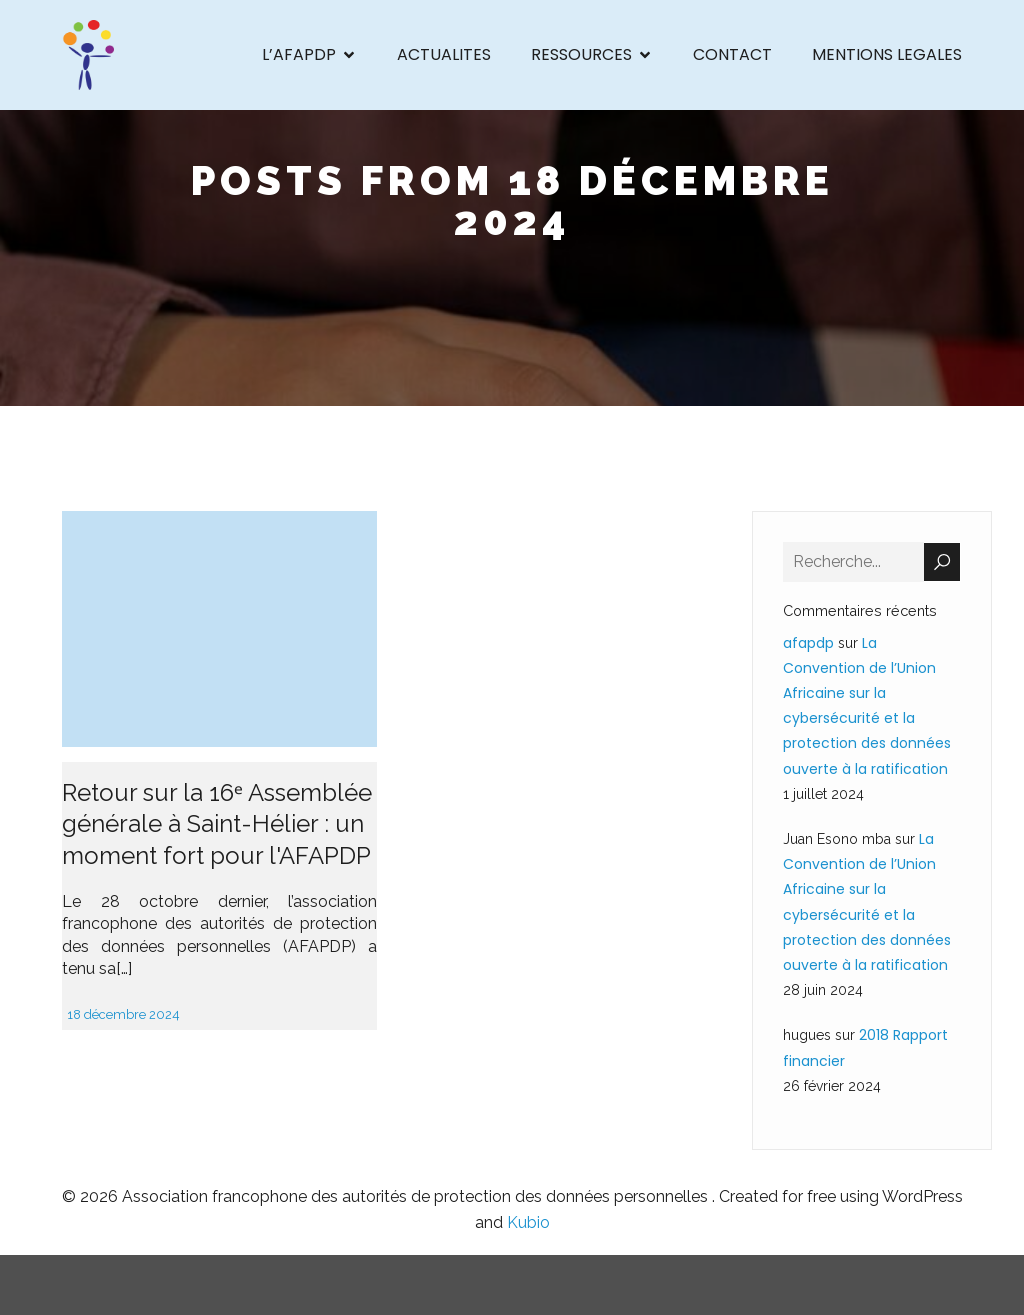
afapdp (808, 643)
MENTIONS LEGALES (887, 54)
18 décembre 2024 (123, 1014)
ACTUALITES (444, 54)
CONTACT (732, 54)
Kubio (528, 1222)
